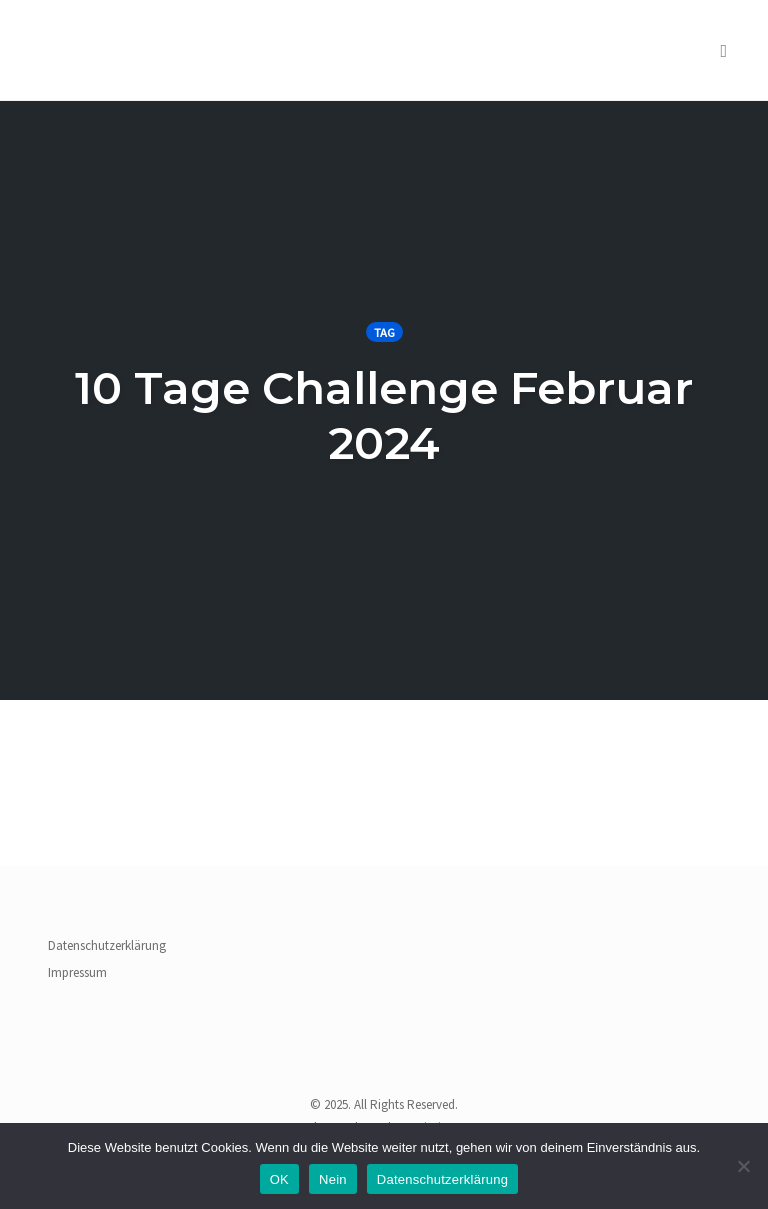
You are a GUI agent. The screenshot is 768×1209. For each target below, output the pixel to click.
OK (279, 1179)
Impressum (77, 972)
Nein (333, 1179)
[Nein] (743, 1166)
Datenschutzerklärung (107, 945)
